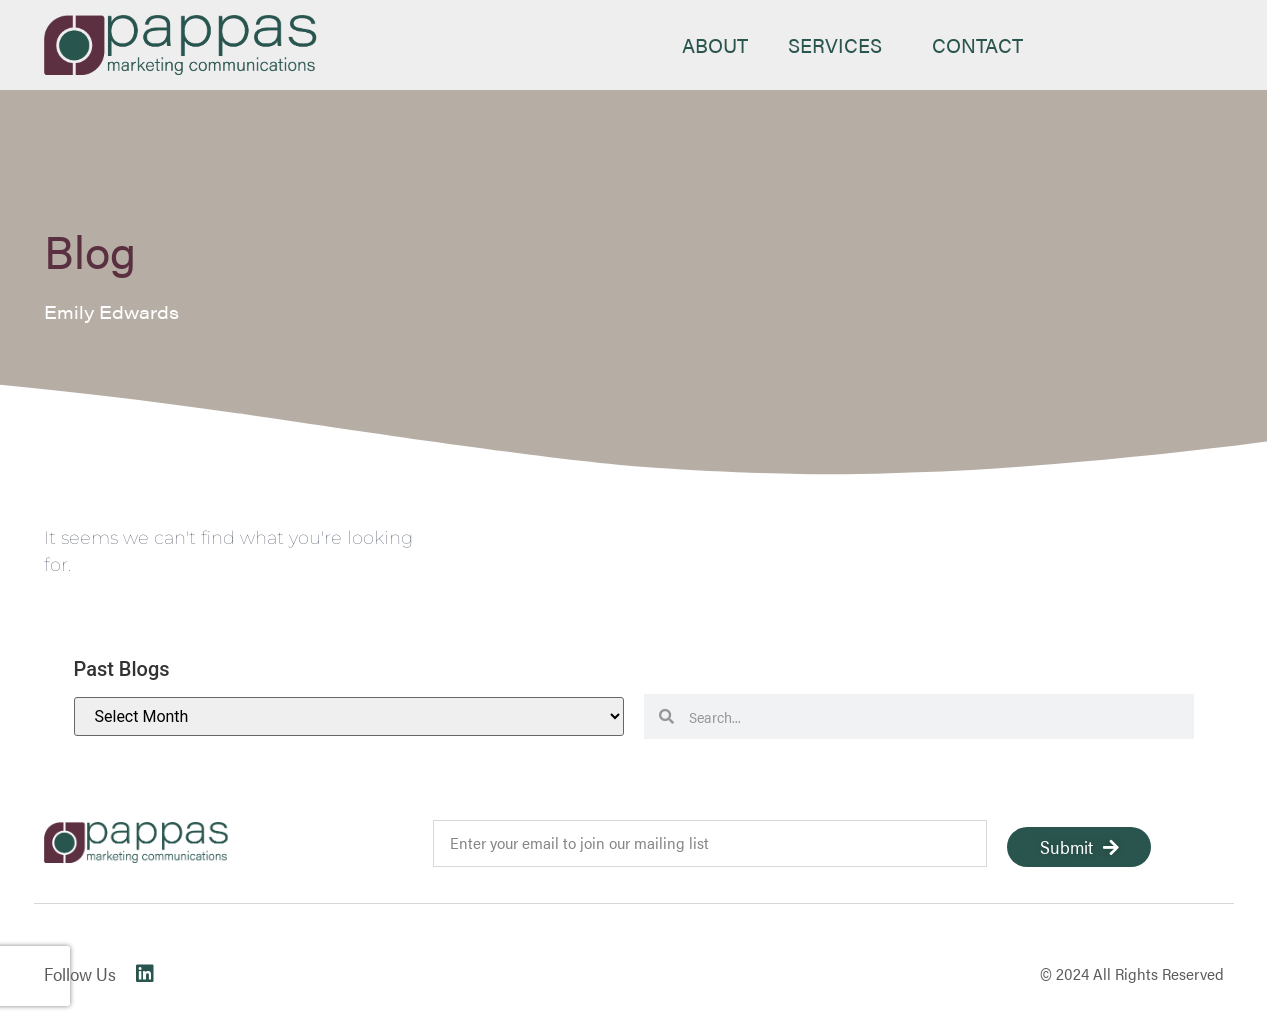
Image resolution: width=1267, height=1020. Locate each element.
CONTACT (977, 44)
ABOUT (715, 44)
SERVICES (840, 44)
